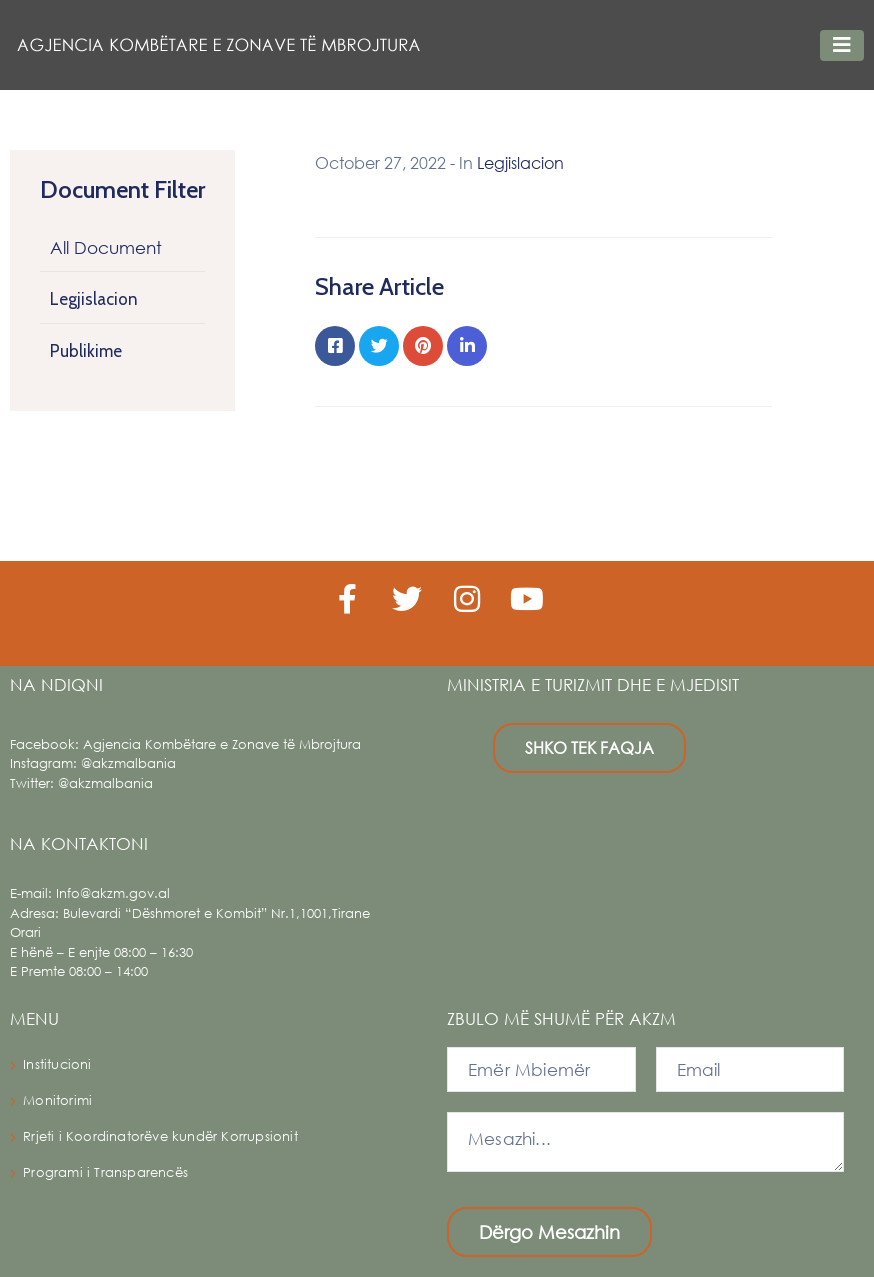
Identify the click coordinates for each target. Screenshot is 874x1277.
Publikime (86, 351)
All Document (106, 247)
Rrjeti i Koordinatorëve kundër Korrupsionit (160, 1136)
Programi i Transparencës (105, 1172)
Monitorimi (57, 1100)
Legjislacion (94, 299)
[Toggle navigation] (842, 45)
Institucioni (57, 1064)
